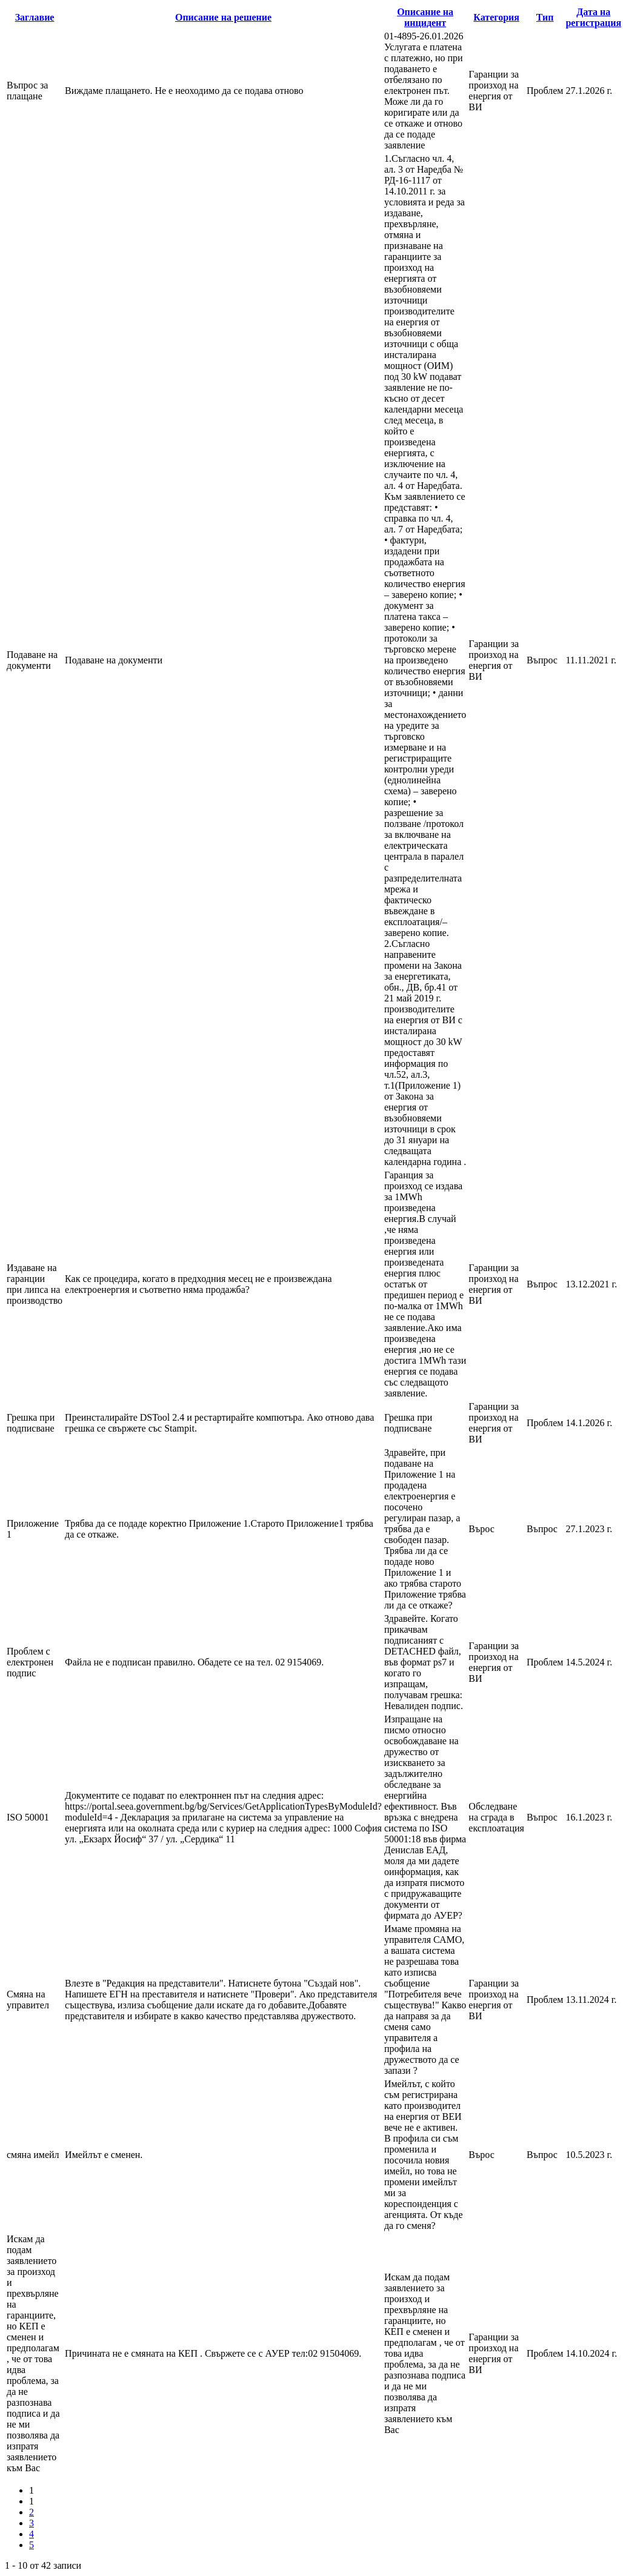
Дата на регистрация (593, 17)
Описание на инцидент (425, 17)
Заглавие (35, 17)
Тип (545, 17)
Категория (496, 17)
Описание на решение (223, 17)
